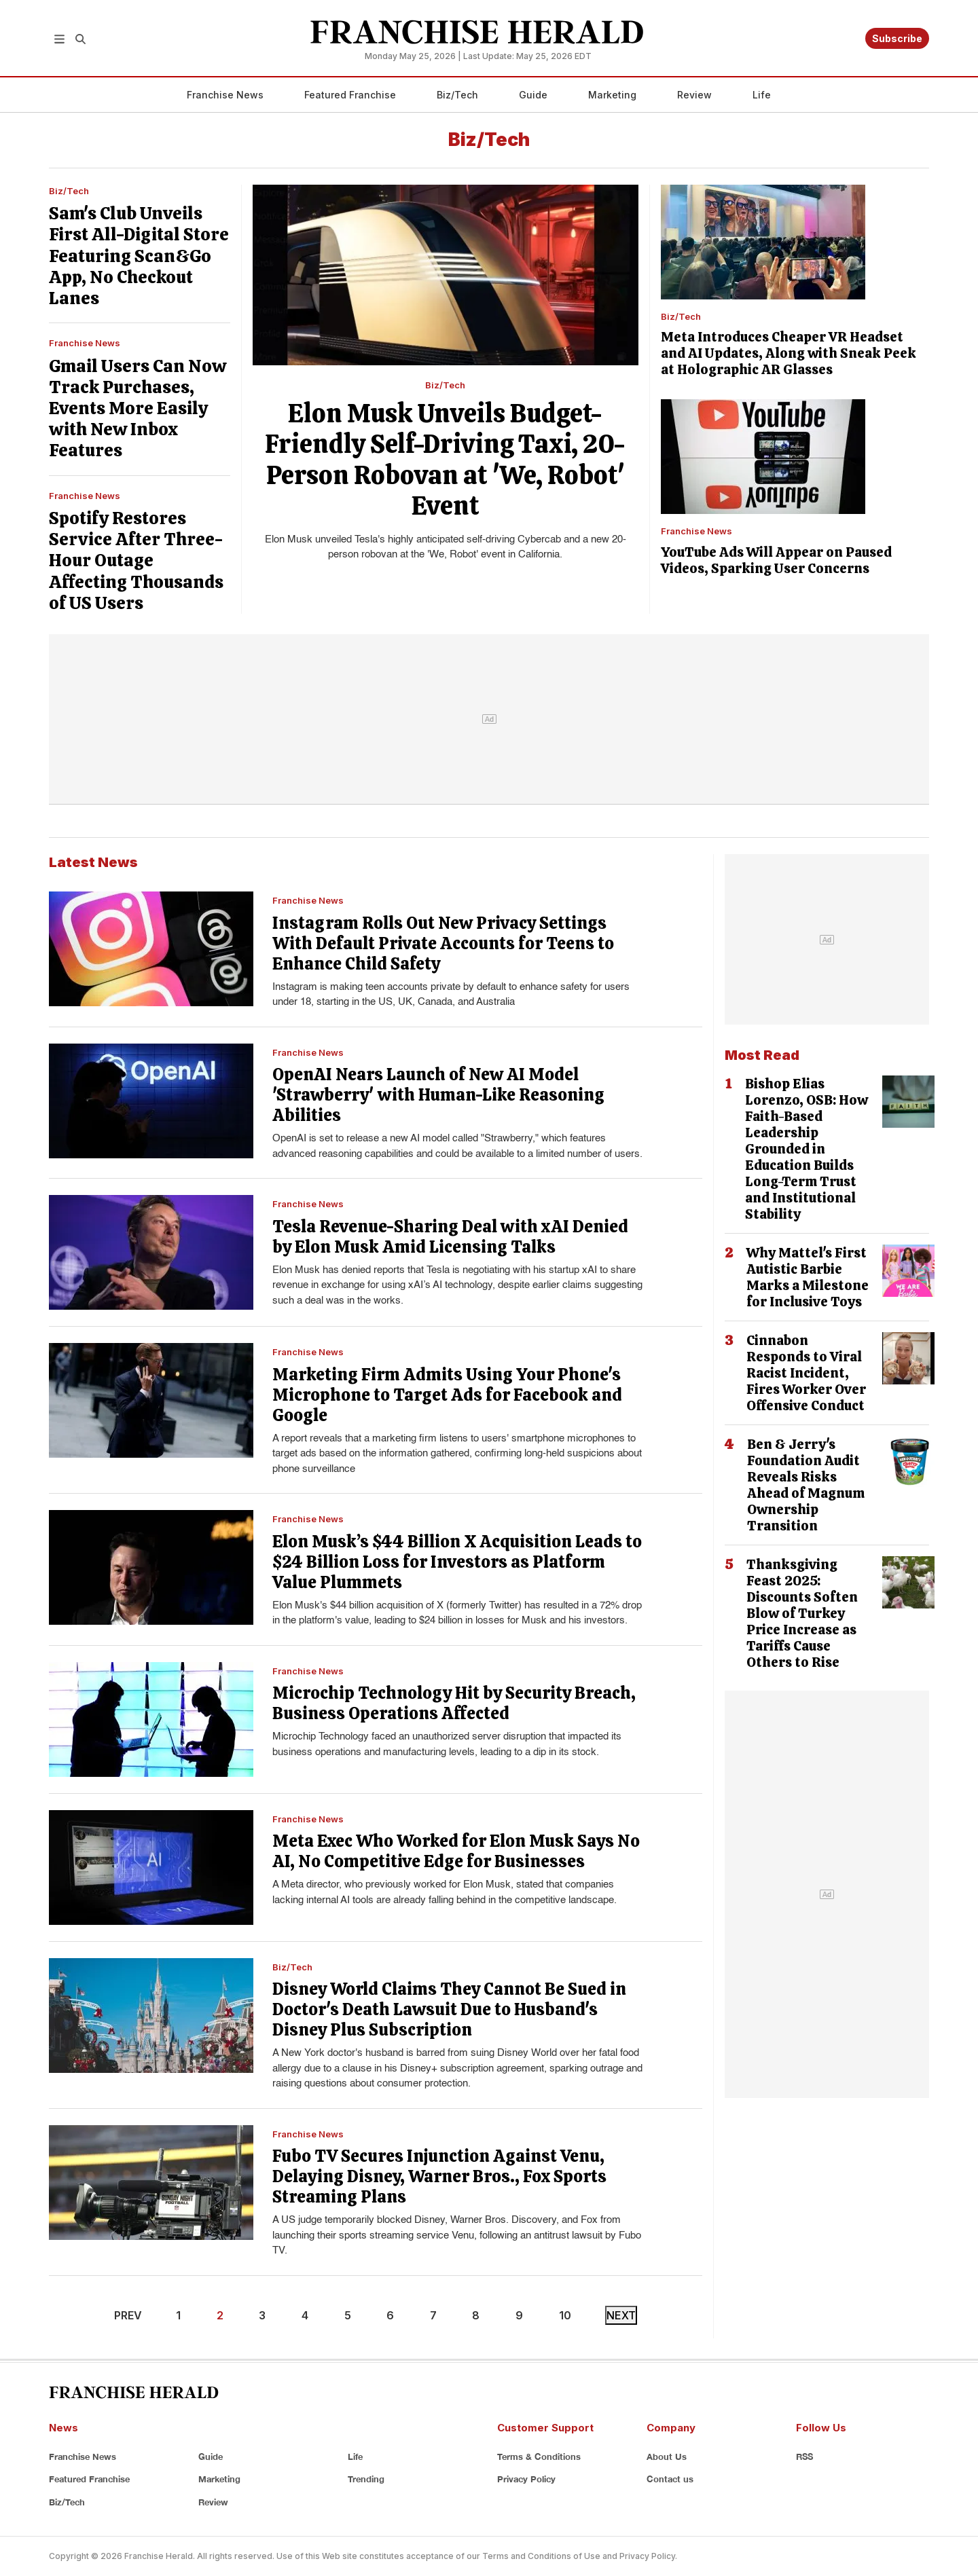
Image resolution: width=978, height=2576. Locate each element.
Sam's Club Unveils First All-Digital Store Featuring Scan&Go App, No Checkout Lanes (139, 256)
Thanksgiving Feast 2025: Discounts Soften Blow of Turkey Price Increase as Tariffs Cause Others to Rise (802, 1613)
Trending (366, 2478)
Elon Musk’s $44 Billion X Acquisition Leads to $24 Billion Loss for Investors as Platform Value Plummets (457, 1562)
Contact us (670, 2478)
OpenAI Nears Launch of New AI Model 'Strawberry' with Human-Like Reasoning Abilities (438, 1094)
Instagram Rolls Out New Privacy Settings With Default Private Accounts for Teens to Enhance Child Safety (443, 943)
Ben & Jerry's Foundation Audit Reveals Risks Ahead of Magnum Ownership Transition (806, 1484)
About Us (667, 2456)
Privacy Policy (526, 2478)
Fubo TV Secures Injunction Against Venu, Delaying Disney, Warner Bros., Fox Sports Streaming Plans (439, 2176)
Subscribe (897, 38)
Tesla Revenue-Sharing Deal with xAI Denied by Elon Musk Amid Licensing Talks (450, 1236)
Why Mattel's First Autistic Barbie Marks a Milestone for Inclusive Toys (807, 1277)
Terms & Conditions (539, 2456)
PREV (128, 2315)
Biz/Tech (457, 94)
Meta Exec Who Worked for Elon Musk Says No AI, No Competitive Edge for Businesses (456, 1851)
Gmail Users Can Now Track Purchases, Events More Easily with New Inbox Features (137, 408)
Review (694, 94)
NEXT (621, 2315)
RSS (804, 2456)
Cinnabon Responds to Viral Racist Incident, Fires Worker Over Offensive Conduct (806, 1372)
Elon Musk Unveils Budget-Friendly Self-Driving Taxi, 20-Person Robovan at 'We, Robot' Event (445, 460)
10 (565, 2315)
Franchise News (225, 94)
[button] (59, 38)
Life (762, 94)
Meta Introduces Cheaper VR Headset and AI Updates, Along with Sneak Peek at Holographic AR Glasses (788, 353)
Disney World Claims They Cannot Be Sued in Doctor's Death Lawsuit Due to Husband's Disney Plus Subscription (449, 2009)
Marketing (612, 94)
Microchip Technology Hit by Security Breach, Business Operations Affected (454, 1703)
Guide (533, 94)
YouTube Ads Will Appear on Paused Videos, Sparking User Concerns (776, 560)
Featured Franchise (350, 94)
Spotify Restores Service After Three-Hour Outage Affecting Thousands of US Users (136, 560)
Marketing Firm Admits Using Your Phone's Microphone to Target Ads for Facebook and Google (447, 1395)
